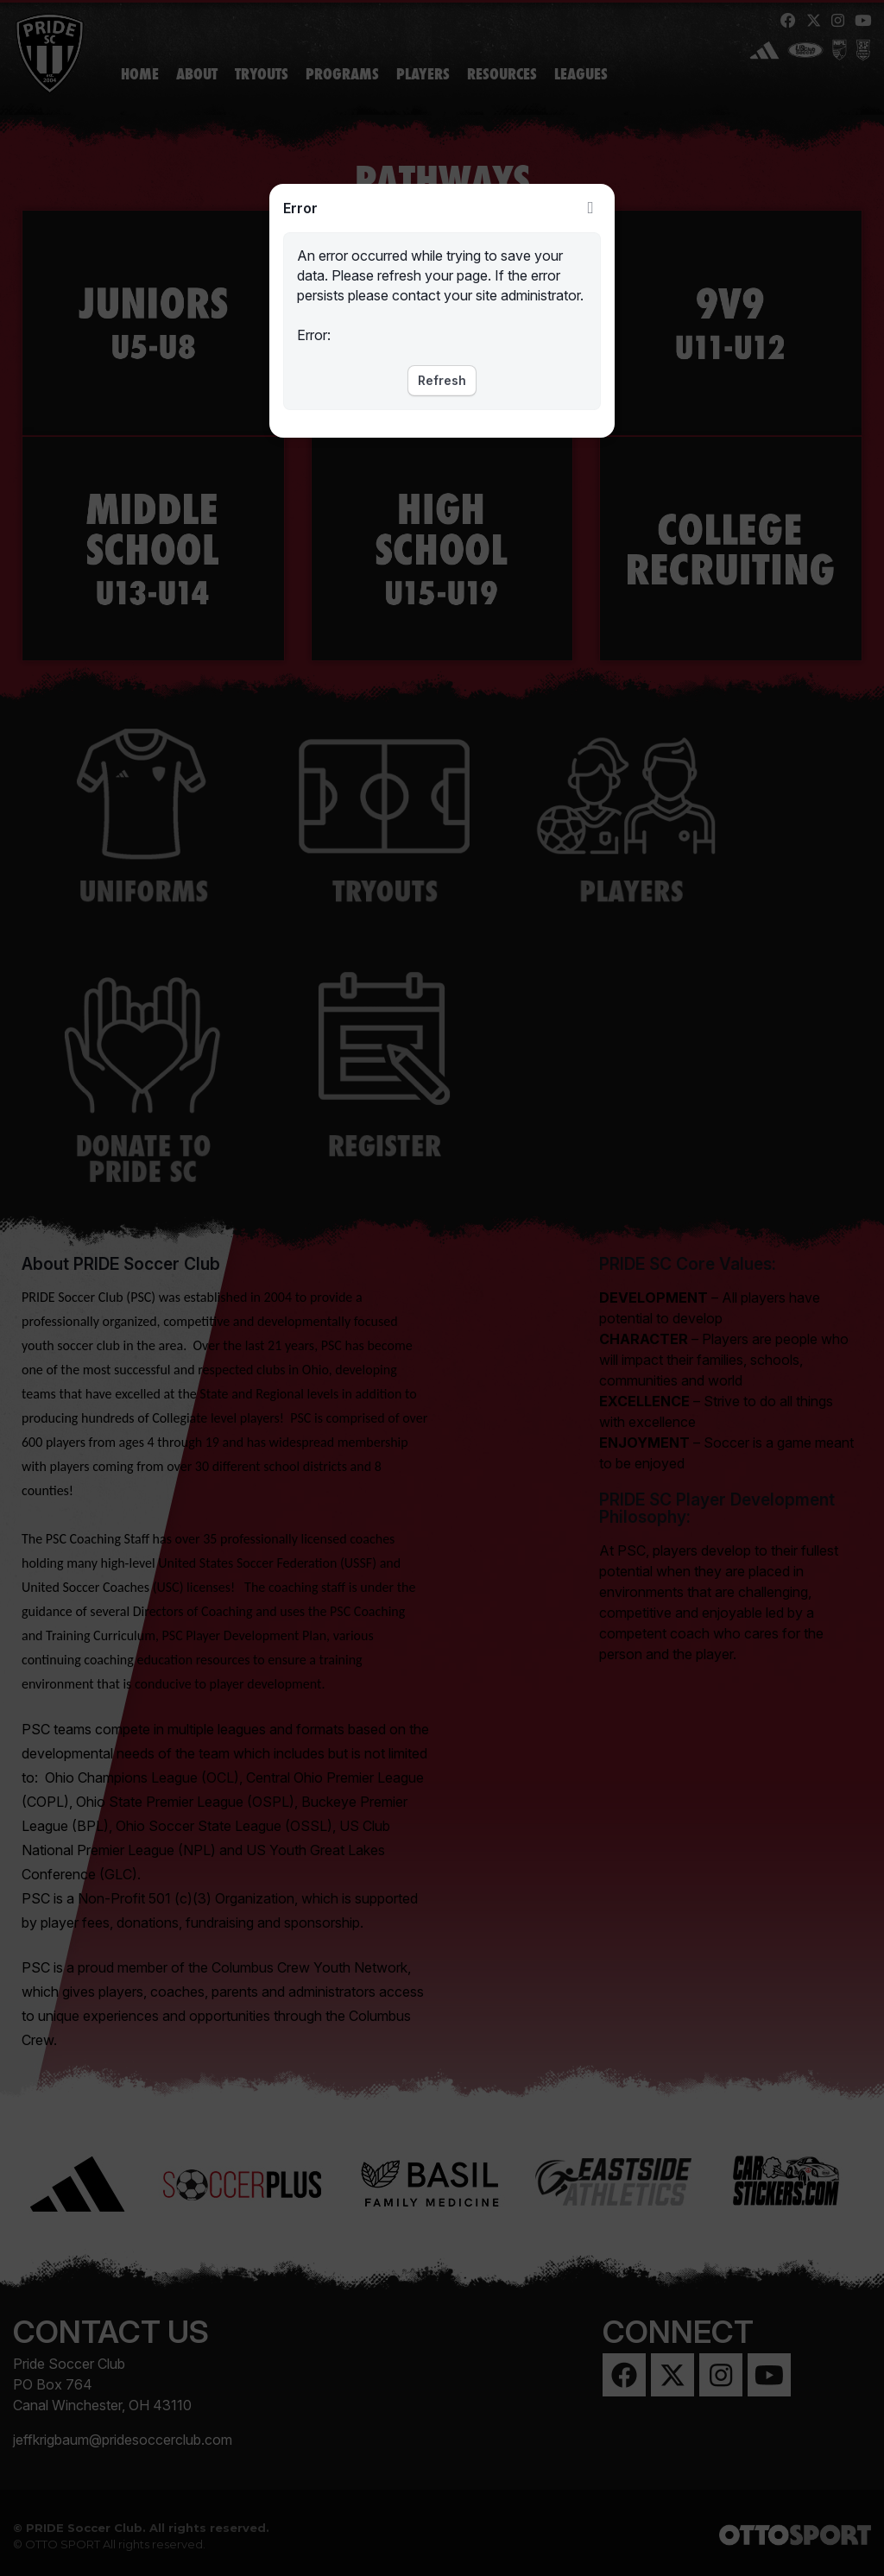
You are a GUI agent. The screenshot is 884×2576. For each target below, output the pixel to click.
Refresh (442, 380)
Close (590, 208)
